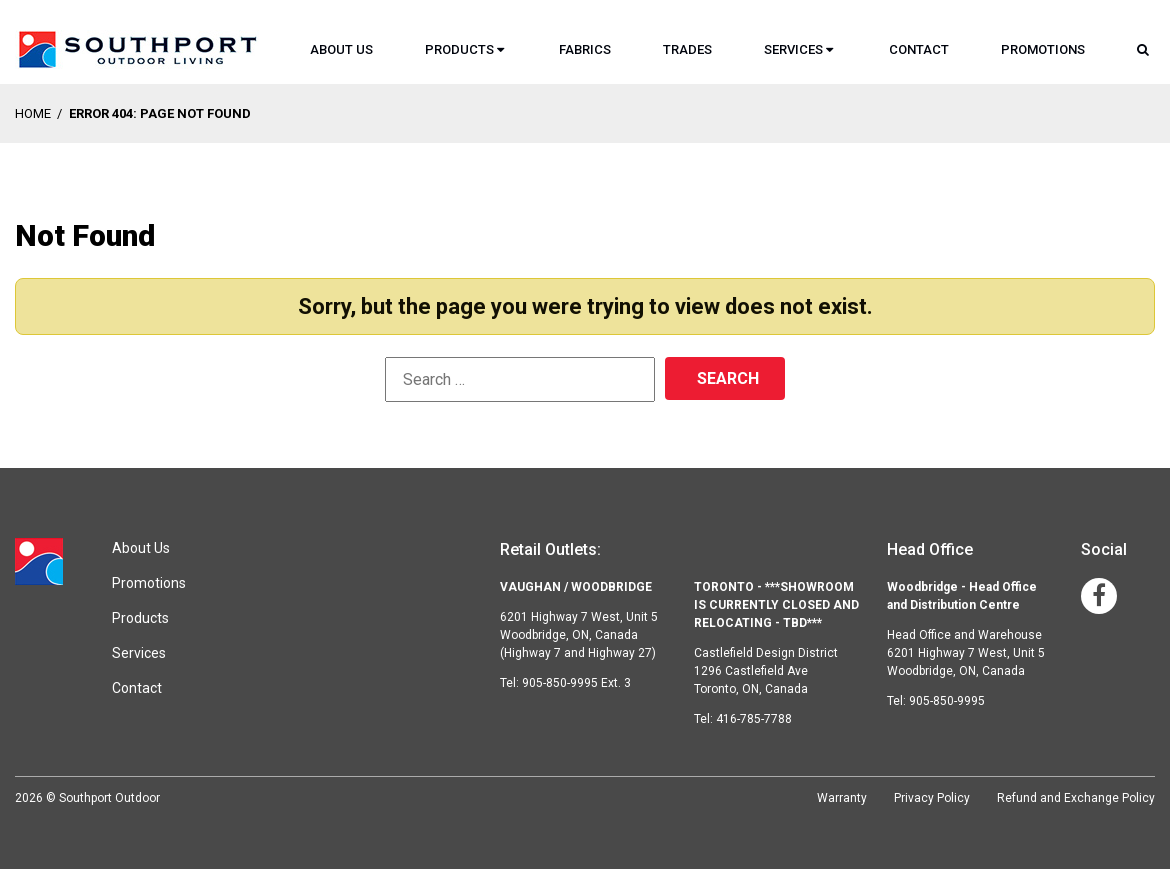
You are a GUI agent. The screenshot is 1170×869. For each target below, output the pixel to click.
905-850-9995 (947, 701)
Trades (687, 49)
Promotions (1043, 49)
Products (459, 49)
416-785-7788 (754, 719)
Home (33, 113)
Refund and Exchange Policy (1076, 798)
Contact (919, 49)
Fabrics (585, 49)
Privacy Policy (932, 798)
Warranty (842, 798)
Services (793, 49)
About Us (341, 49)
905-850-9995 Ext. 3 (576, 683)
